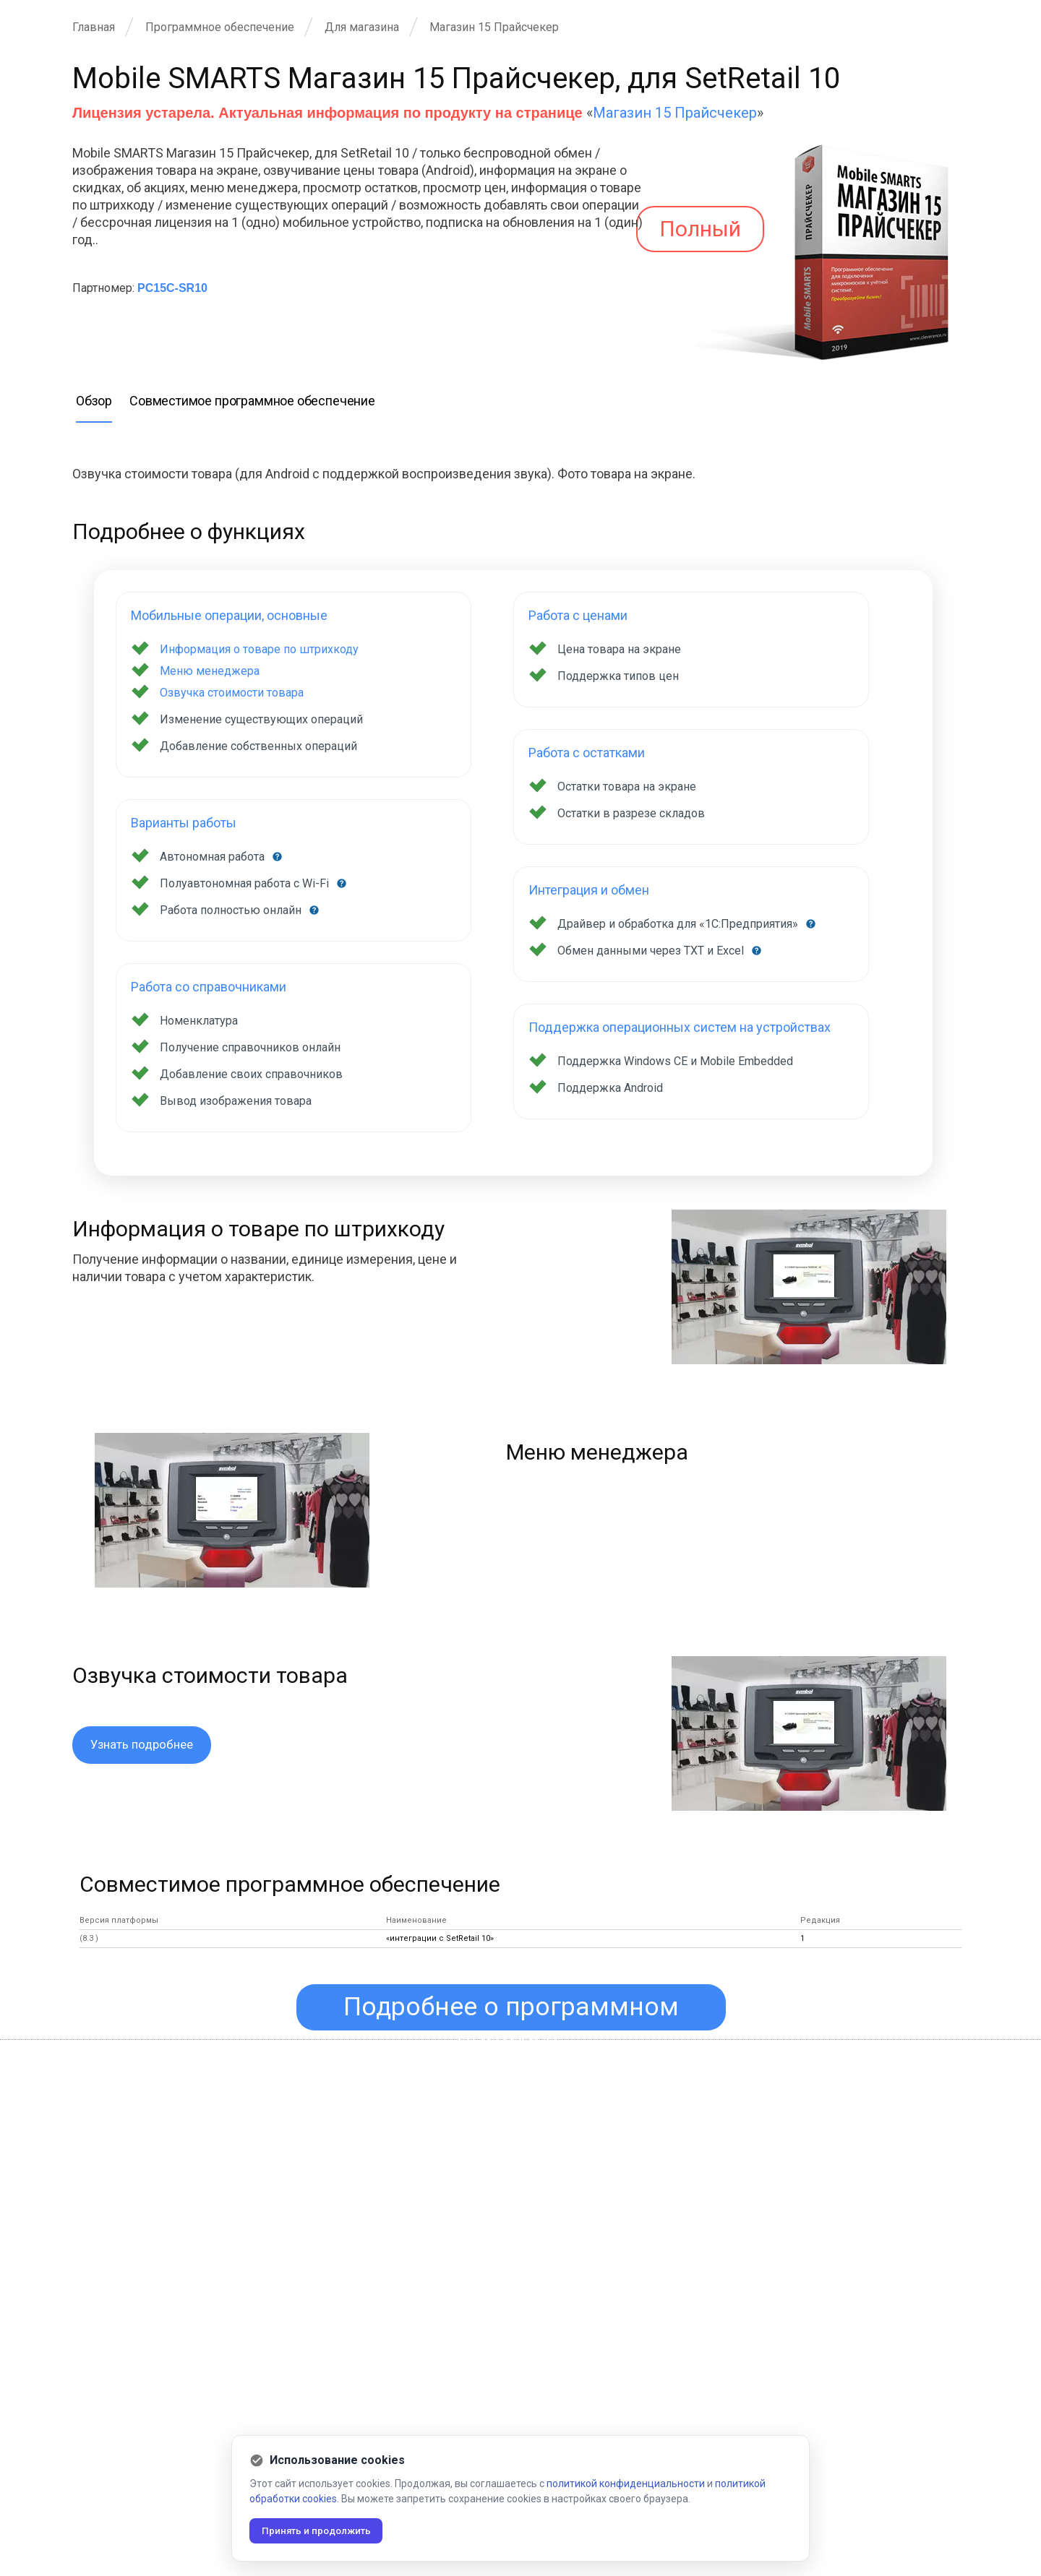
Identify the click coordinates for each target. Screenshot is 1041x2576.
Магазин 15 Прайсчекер (675, 112)
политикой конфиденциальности (626, 2483)
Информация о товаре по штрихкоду (259, 649)
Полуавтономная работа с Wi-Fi (246, 883)
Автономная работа (213, 856)
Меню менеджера (210, 671)
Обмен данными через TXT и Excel (652, 950)
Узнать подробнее (145, 1745)
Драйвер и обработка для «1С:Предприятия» (679, 924)
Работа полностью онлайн (232, 910)
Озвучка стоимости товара (232, 692)
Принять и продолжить (321, 2530)
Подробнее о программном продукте (513, 2014)
